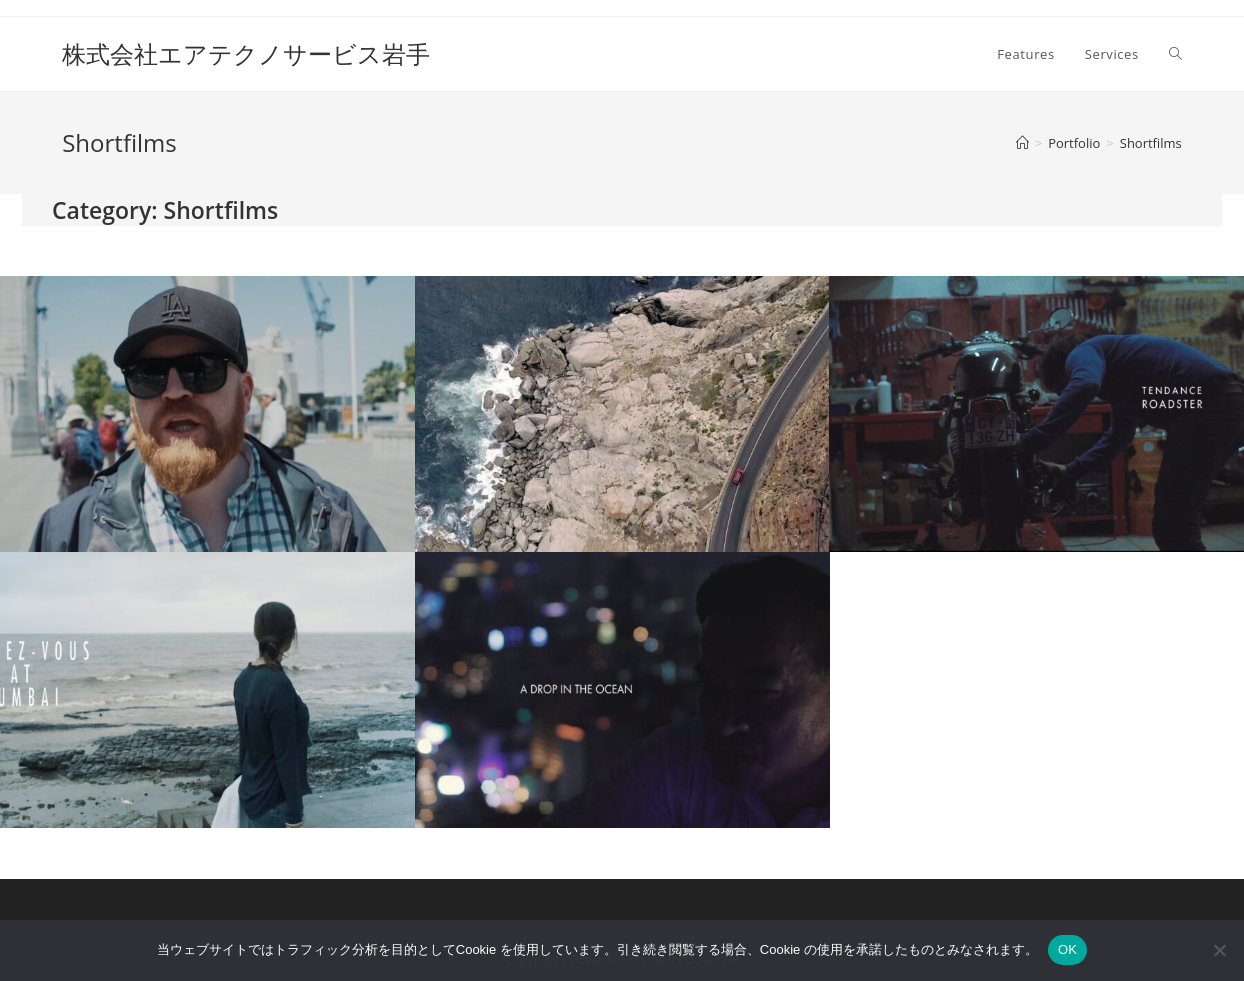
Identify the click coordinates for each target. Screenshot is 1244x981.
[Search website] (1175, 54)
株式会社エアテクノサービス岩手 (246, 53)
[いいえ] (1219, 950)
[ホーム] (1022, 143)
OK (1067, 949)
